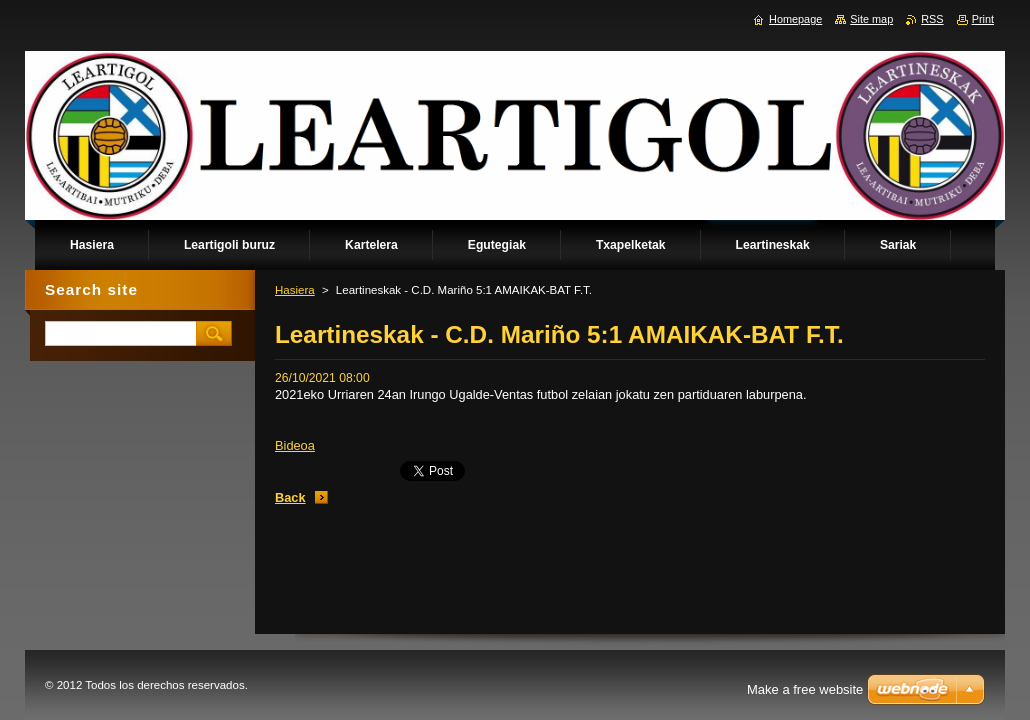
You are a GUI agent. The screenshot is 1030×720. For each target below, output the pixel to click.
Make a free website (805, 689)
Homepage (795, 19)
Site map (871, 19)
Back (290, 497)
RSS (932, 19)
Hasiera (295, 290)
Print (983, 19)
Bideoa (295, 445)
